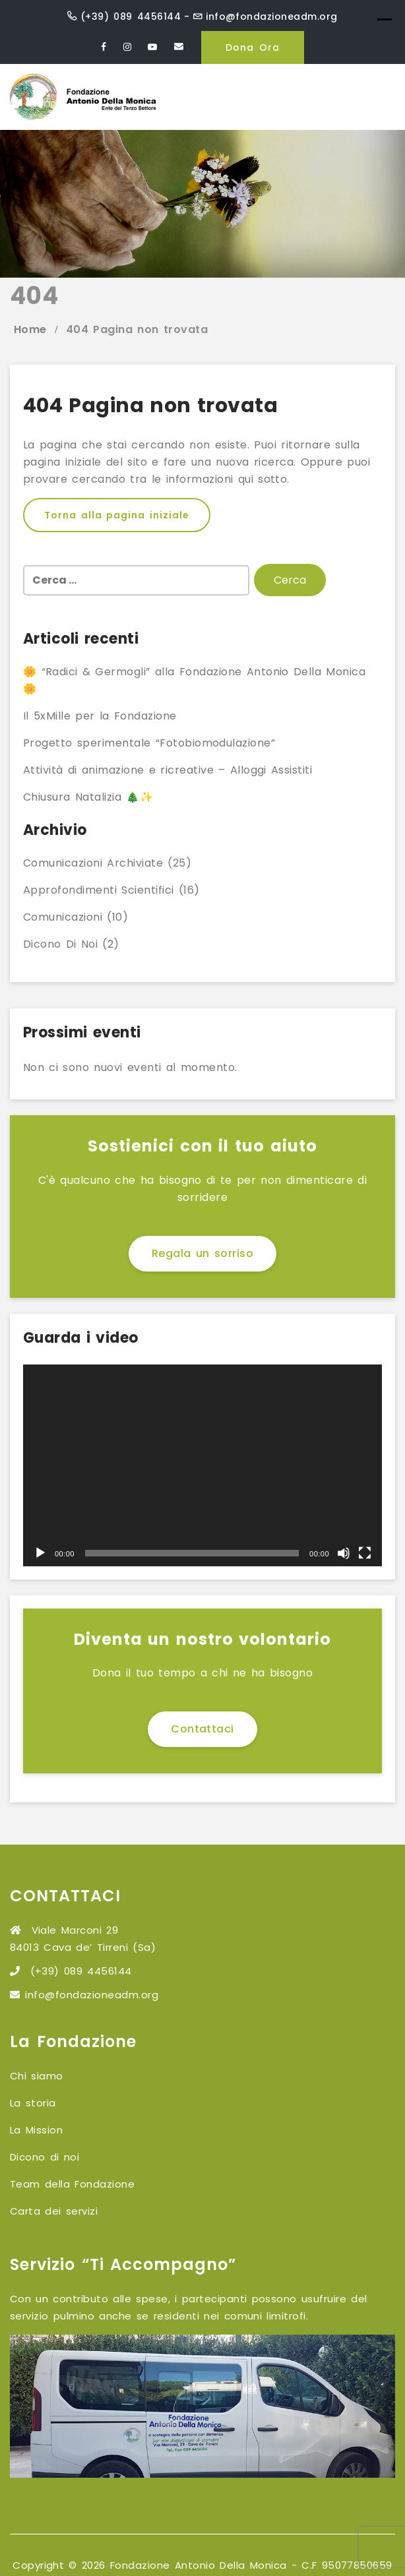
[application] (202, 1465)
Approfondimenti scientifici (98, 890)
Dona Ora (253, 47)
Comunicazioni (62, 917)
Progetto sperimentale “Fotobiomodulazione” (149, 743)
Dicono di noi (60, 944)
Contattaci (202, 1728)
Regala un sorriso (202, 1253)
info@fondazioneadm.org (272, 16)
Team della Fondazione (72, 2184)
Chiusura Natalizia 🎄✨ (88, 797)
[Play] (40, 1553)
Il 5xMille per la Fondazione (100, 715)
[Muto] (343, 1553)
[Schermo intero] (364, 1553)
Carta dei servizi (54, 2211)
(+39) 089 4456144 (130, 16)
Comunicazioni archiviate (93, 863)
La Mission (36, 2130)
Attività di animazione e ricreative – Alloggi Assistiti (167, 770)
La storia (33, 2103)
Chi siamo (36, 2076)
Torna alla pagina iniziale (116, 515)
